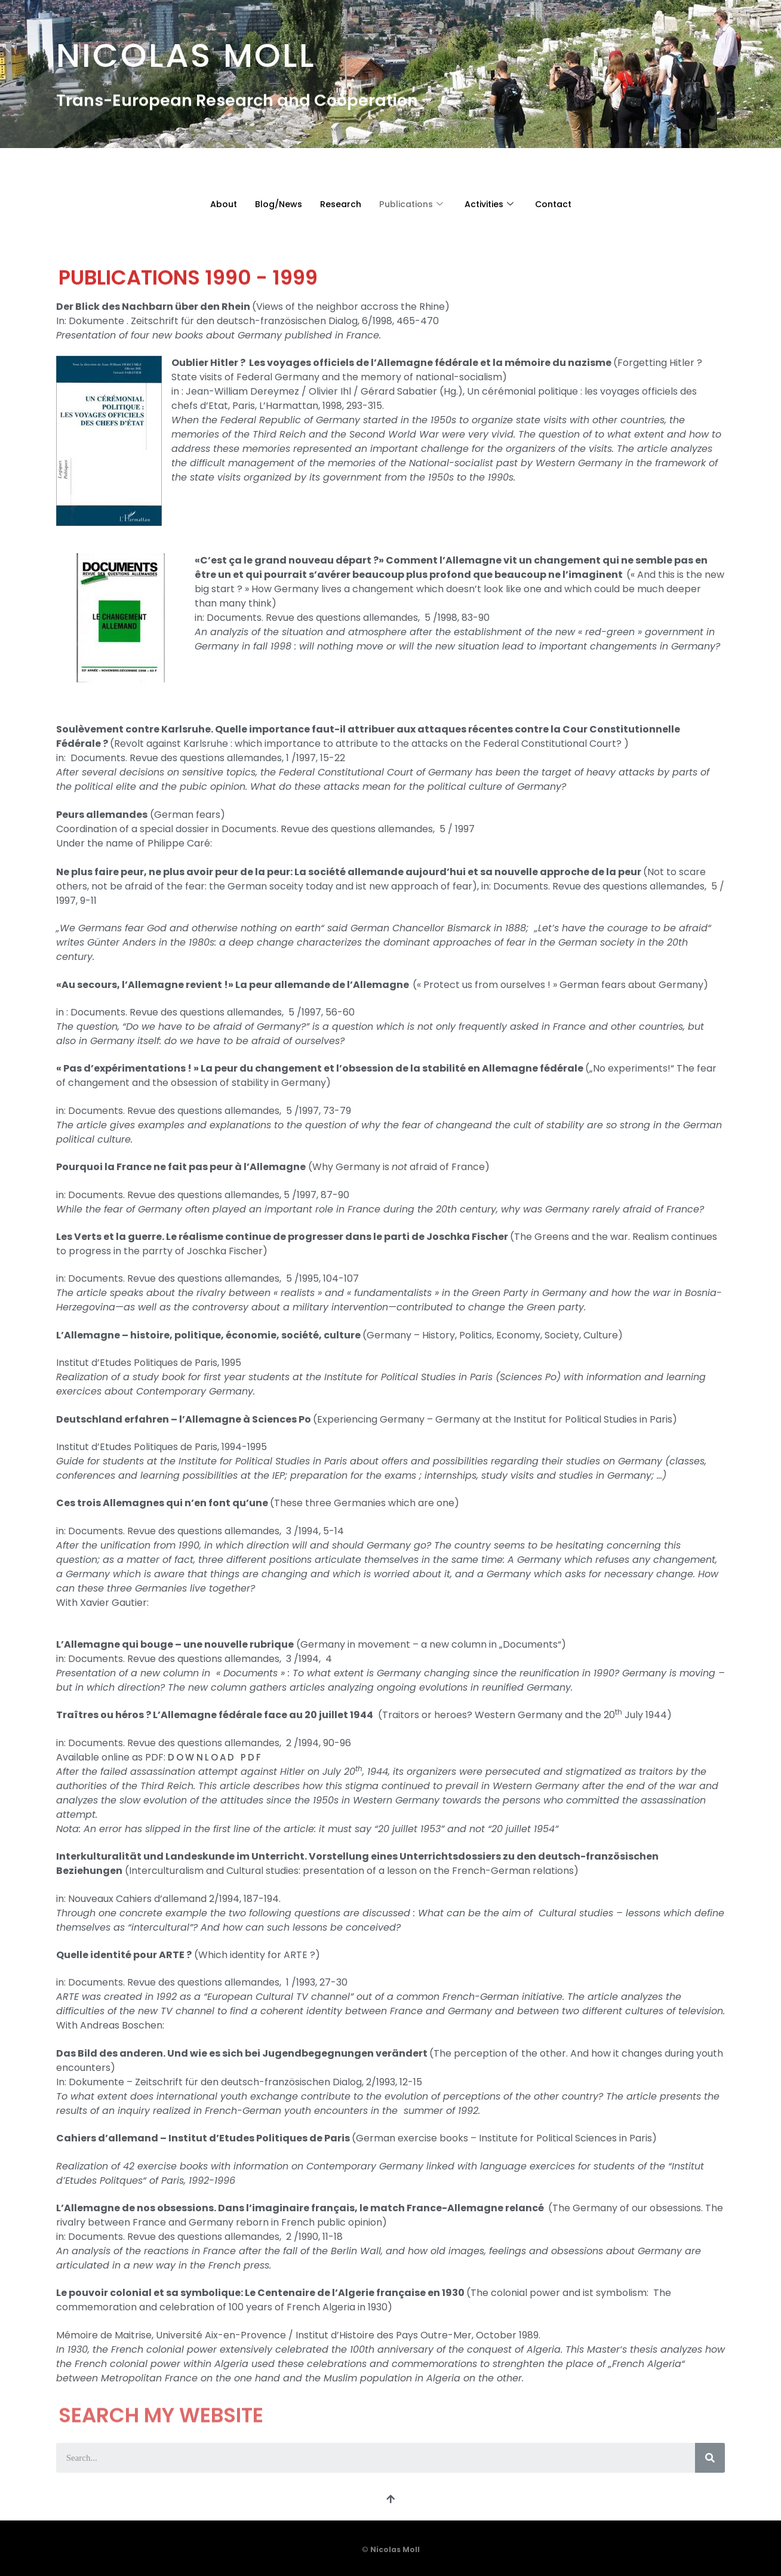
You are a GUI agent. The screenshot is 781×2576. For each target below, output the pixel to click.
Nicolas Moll (186, 49)
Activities (492, 204)
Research (336, 204)
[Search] (710, 2458)
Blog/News (272, 204)
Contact (560, 204)
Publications (410, 204)
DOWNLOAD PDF (215, 1757)
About (216, 204)
